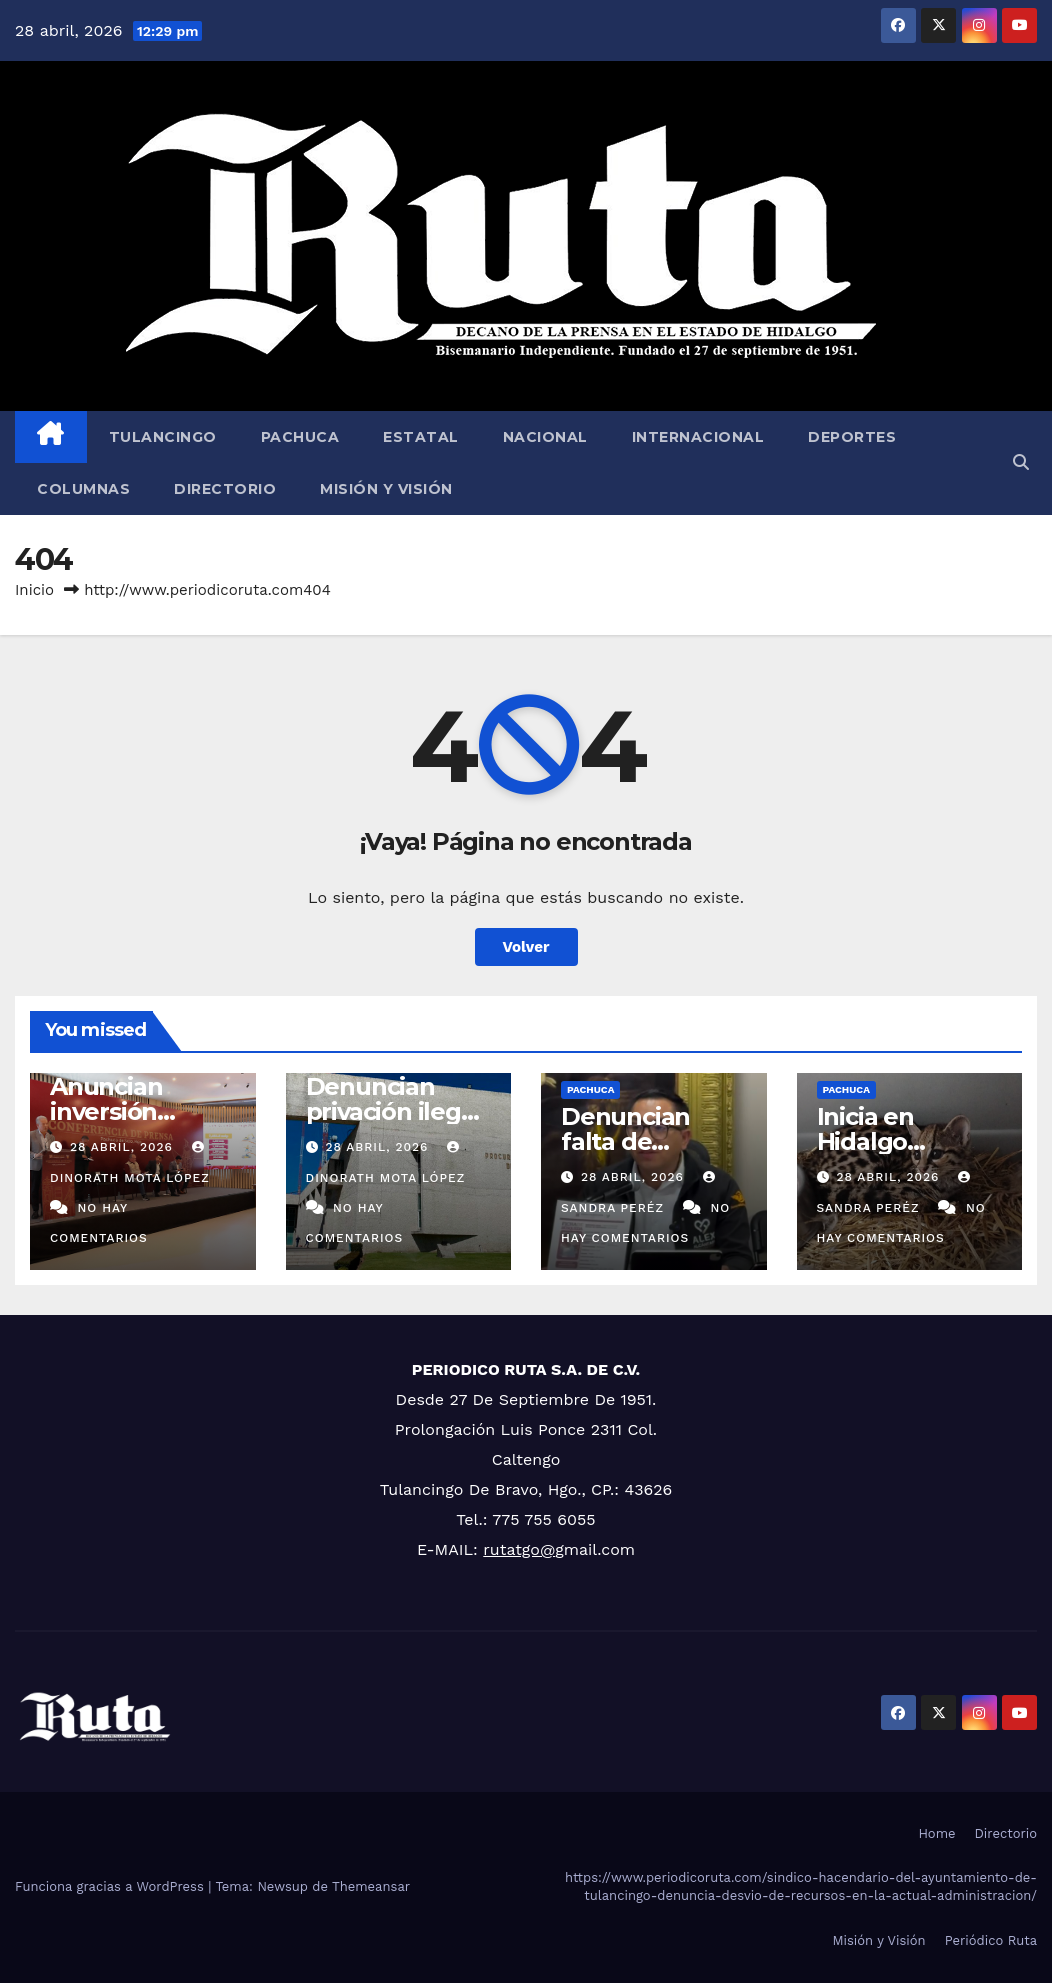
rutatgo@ (519, 1549)
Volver (526, 947)
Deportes (852, 437)
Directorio (225, 489)
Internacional (698, 437)
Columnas (83, 489)
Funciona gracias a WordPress (111, 1886)
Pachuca (300, 437)
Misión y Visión (386, 489)
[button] (1021, 462)
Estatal (421, 437)
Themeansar (371, 1886)
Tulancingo (163, 437)
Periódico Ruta (991, 1940)
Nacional (545, 437)
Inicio (34, 590)
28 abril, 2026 (124, 1147)
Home (936, 1833)
